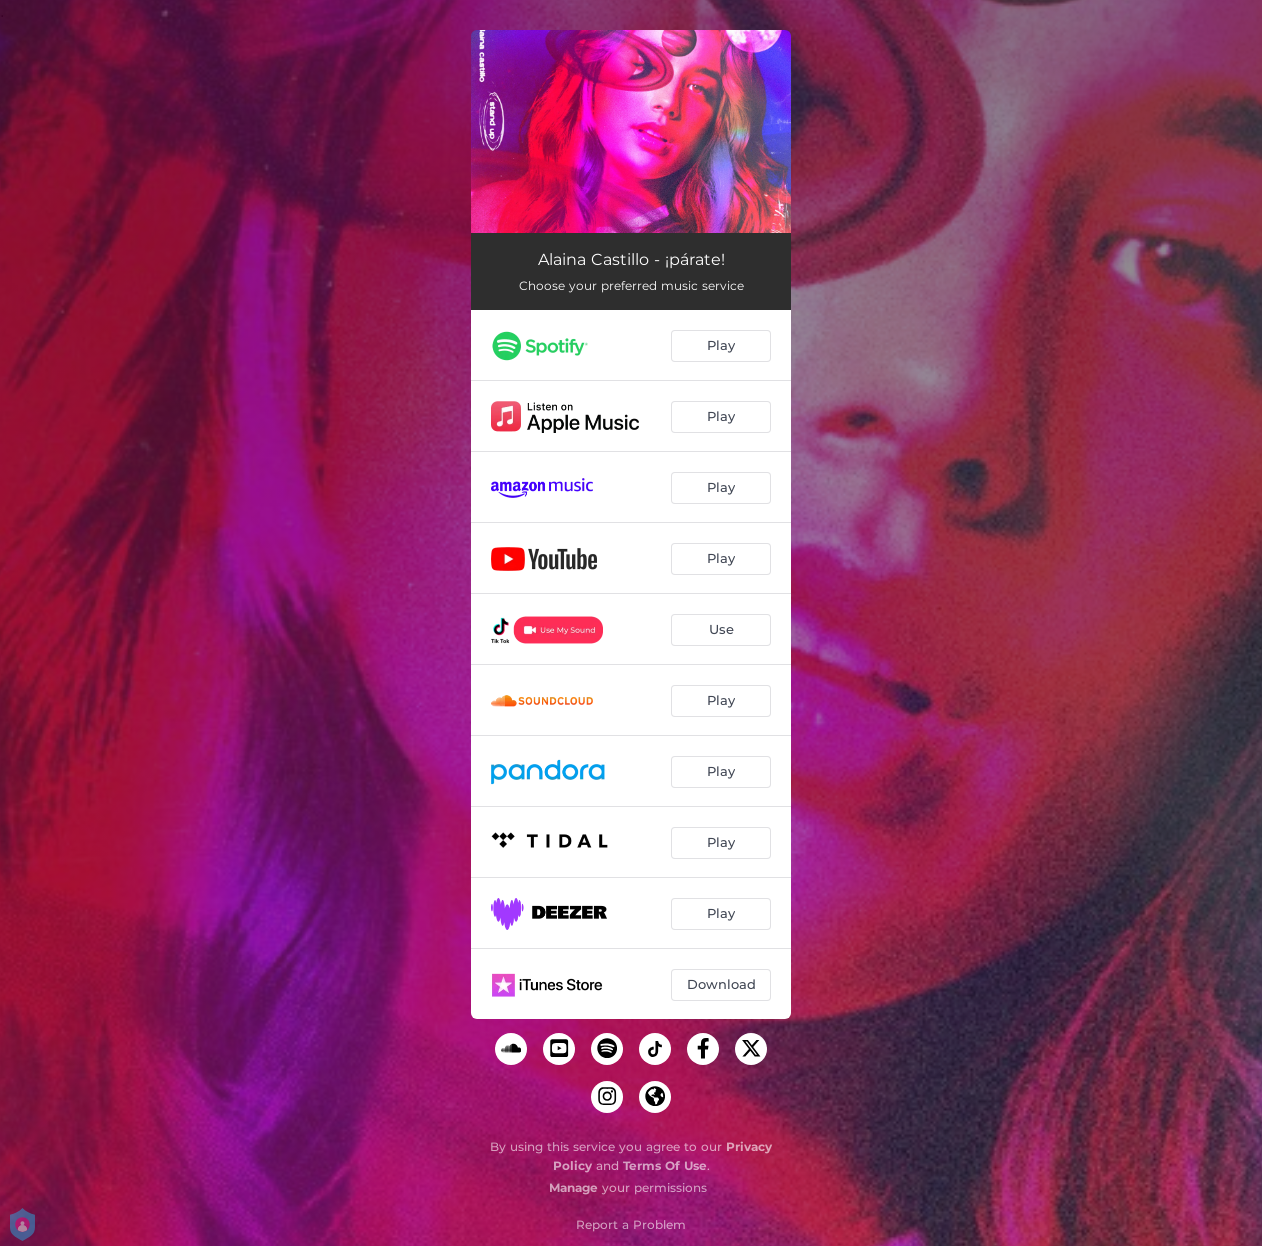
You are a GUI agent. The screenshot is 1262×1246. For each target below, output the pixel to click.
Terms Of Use (665, 1165)
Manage (573, 1187)
